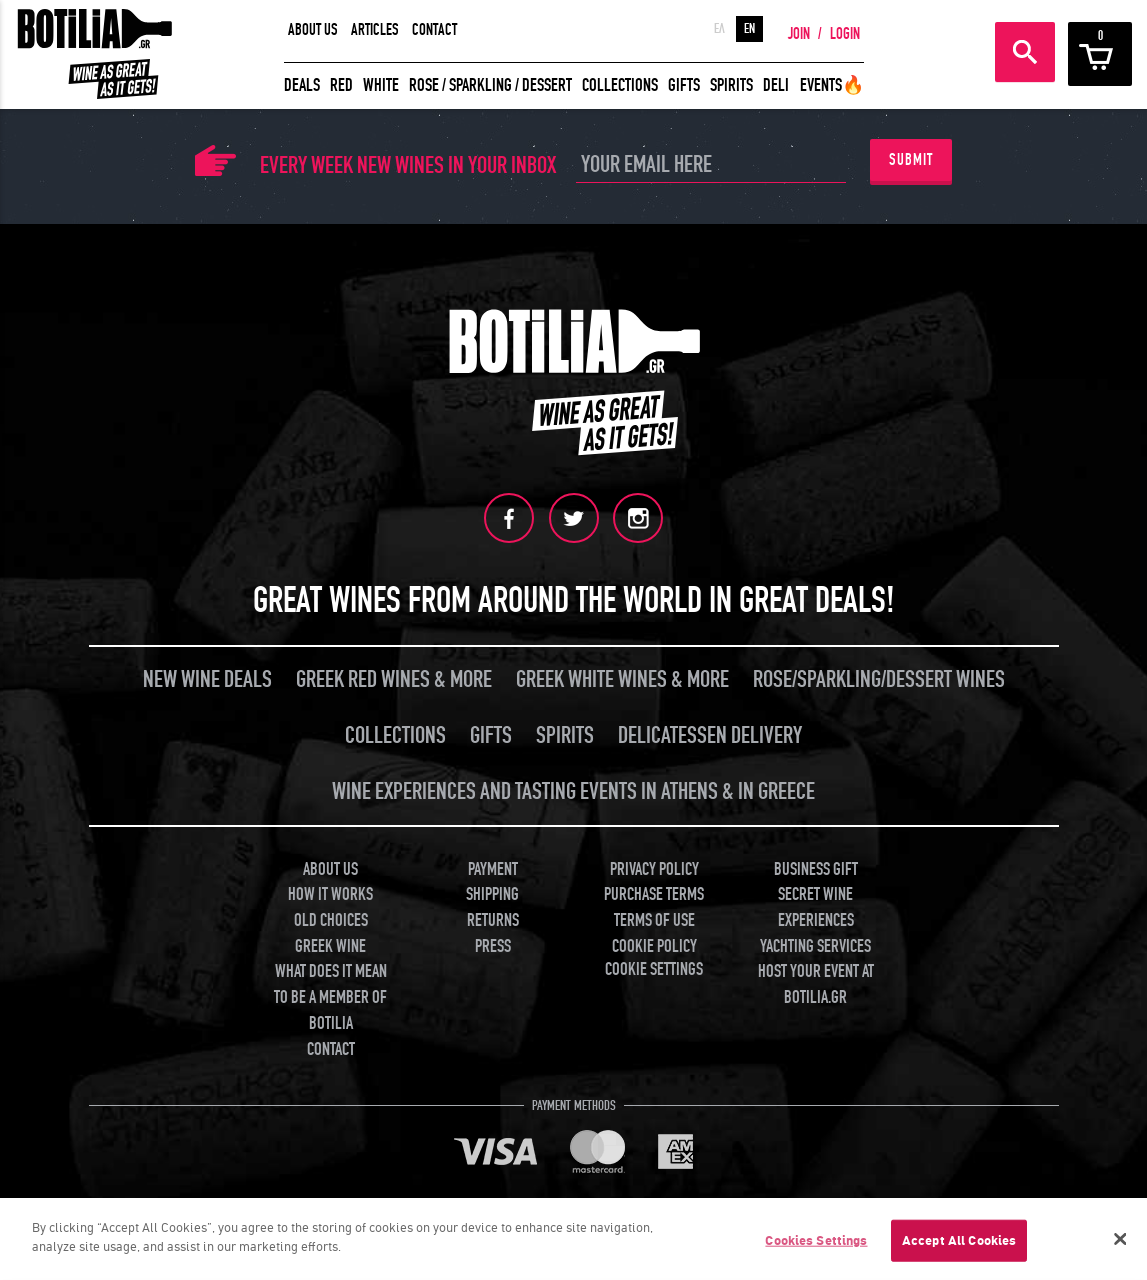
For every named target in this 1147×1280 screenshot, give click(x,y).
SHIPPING (492, 893)
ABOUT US (313, 30)
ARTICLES (375, 30)
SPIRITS (731, 85)
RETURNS (493, 919)
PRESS (493, 945)
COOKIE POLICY (654, 945)
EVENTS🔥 (832, 85)
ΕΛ (719, 29)
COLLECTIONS (620, 85)
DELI (776, 85)
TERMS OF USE (654, 919)
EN (749, 29)
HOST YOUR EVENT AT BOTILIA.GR (816, 984)
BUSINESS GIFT (816, 868)
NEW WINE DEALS (207, 678)
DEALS (302, 85)
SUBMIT (911, 160)
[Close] (1120, 1245)
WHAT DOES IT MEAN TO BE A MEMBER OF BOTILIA (330, 997)
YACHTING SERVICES (815, 945)
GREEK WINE (330, 945)
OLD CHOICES (331, 919)
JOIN (799, 34)
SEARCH (1025, 52)
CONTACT (434, 30)
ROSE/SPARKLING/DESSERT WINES (879, 678)
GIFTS (684, 85)
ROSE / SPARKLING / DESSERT (490, 85)
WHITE (381, 85)
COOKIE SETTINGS (654, 969)
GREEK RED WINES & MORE (394, 678)
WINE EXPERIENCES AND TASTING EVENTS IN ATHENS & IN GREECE (573, 790)
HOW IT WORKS (330, 893)
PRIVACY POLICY (654, 868)
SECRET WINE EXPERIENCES (816, 906)
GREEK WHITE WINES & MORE (622, 678)
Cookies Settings (816, 1246)
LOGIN (845, 34)
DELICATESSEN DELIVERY (710, 734)
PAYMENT (493, 868)
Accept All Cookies (959, 1246)
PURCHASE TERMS (654, 893)
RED (341, 85)
